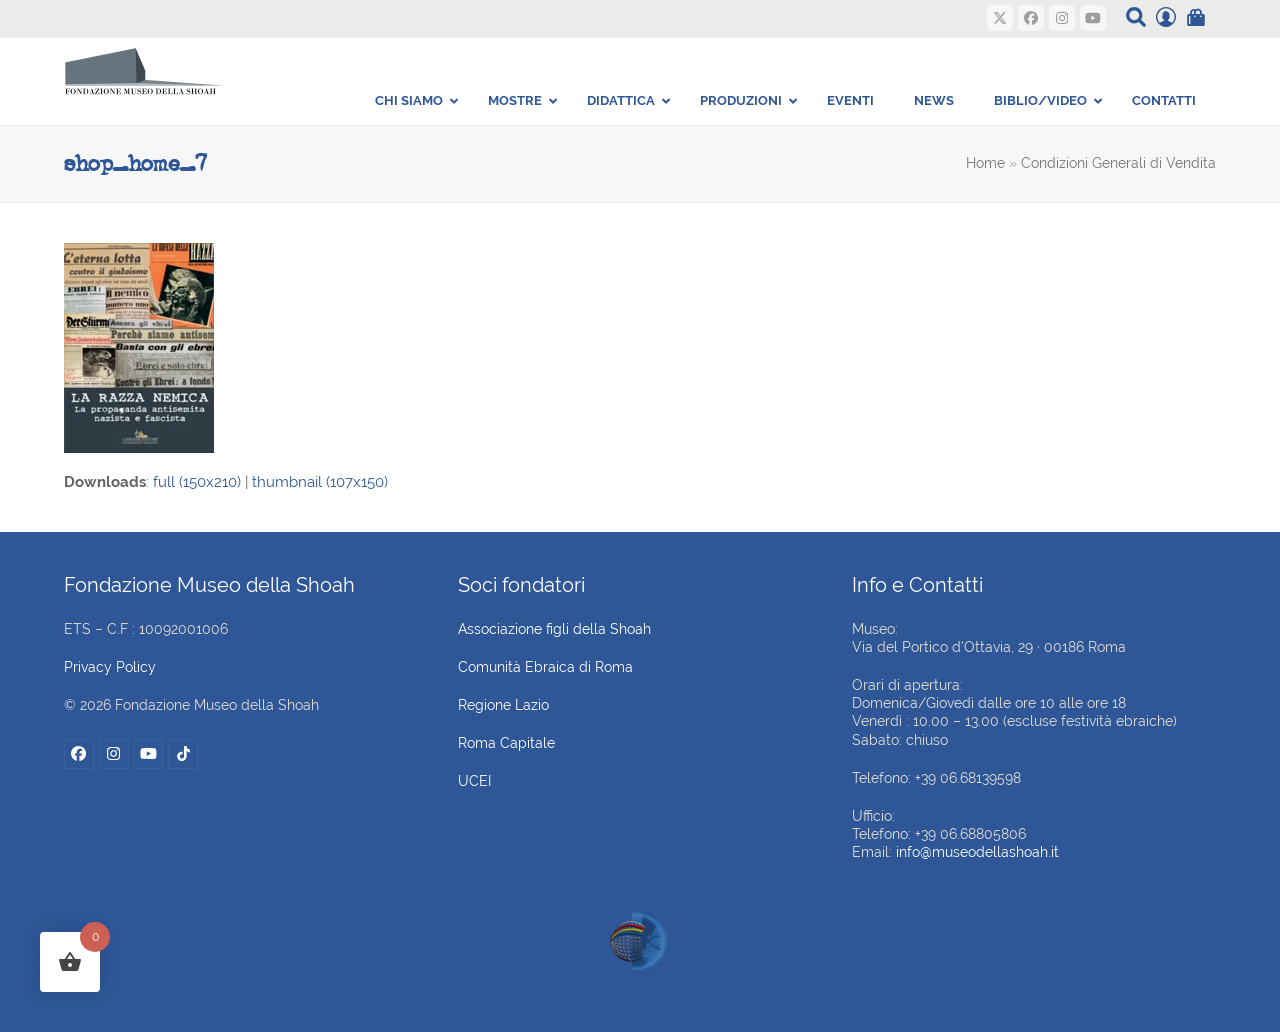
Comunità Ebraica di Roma (545, 667)
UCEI (474, 781)
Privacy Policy (110, 667)
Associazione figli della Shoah (554, 629)
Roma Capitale (506, 743)
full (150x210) (197, 482)
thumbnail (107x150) (320, 482)
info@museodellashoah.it (977, 852)
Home (985, 163)
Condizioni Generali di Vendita (1118, 163)
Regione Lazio (503, 705)
